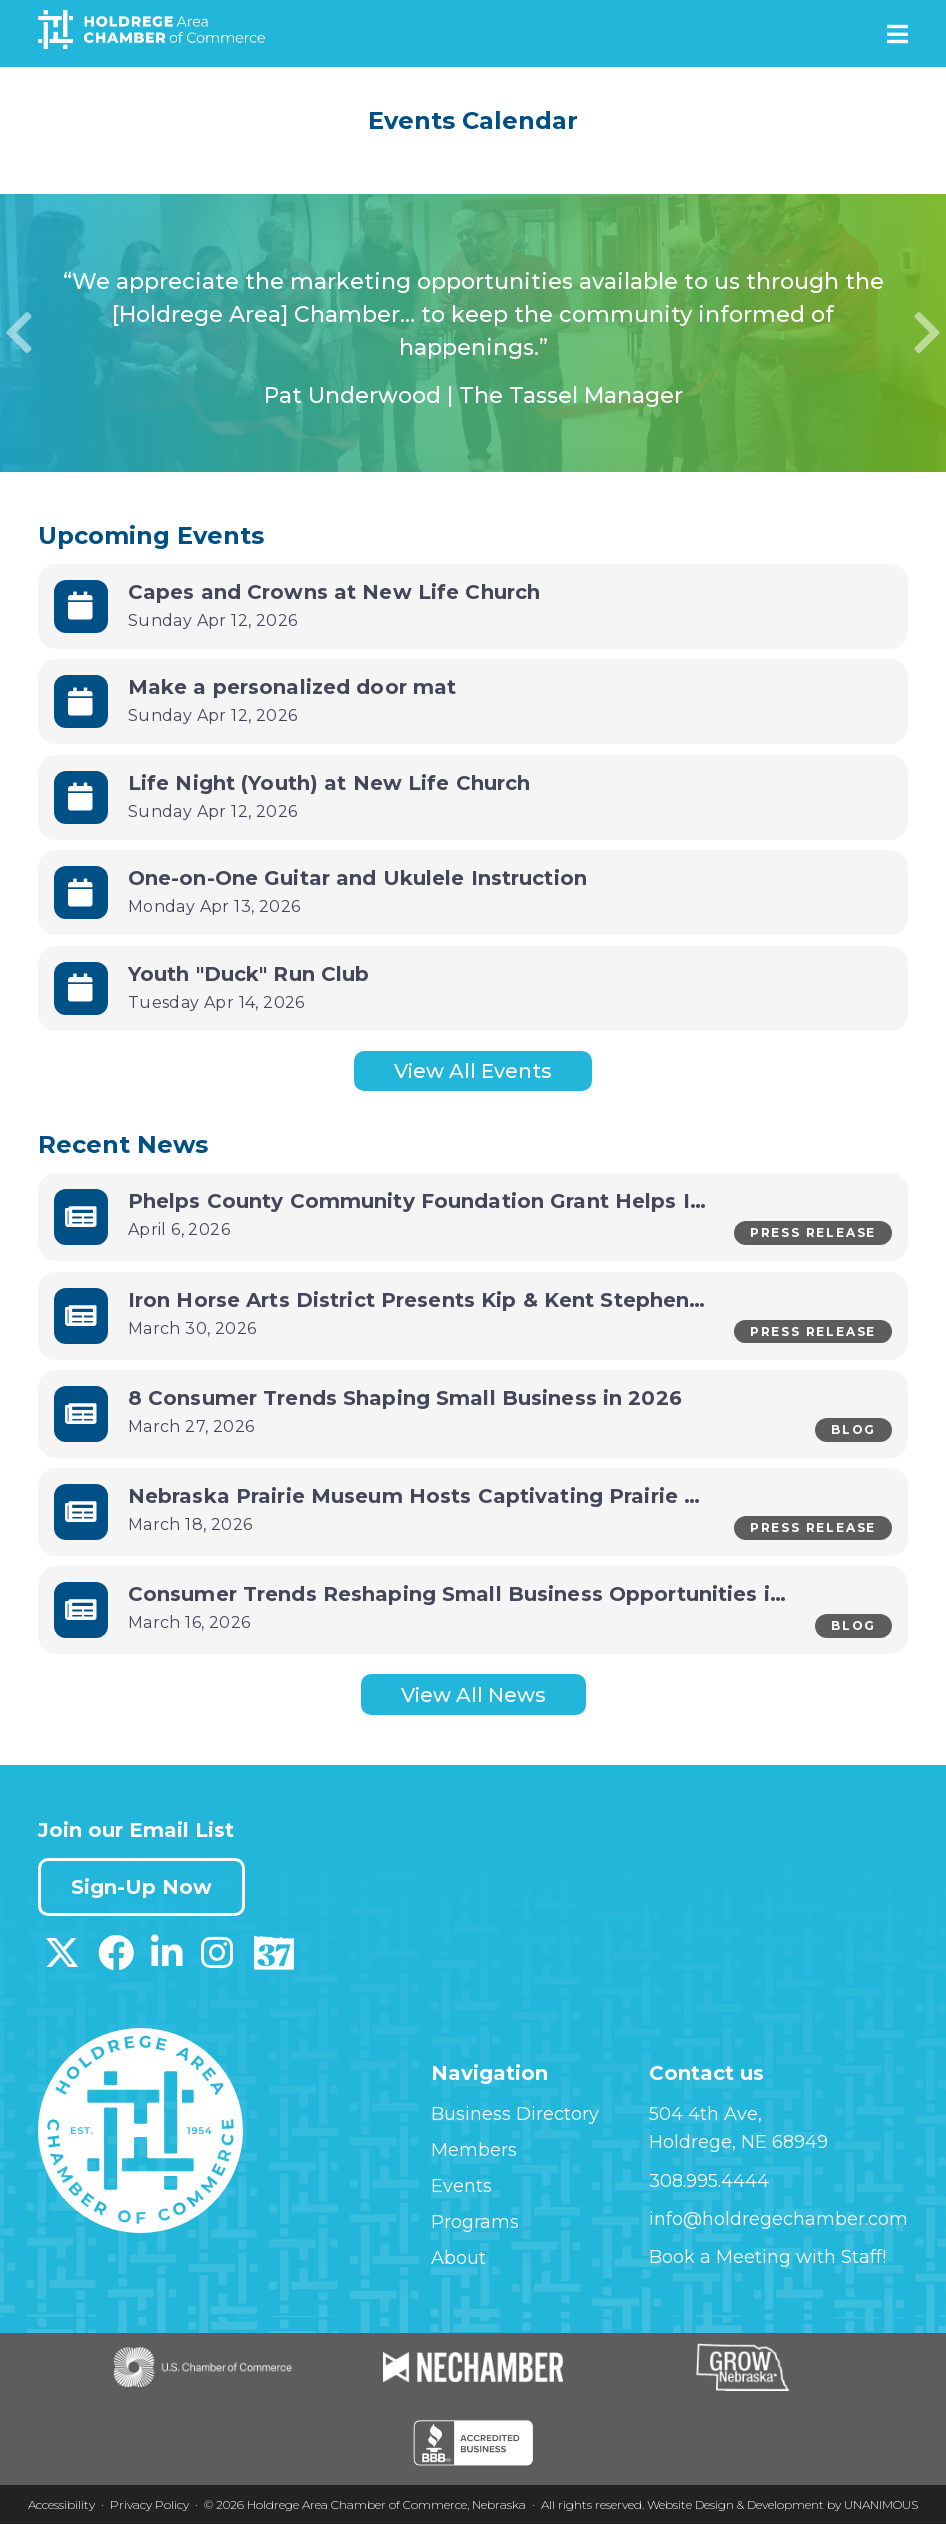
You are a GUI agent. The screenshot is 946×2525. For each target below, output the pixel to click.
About (458, 2259)
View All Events (473, 1071)
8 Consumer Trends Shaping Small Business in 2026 (405, 1398)
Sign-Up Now (141, 1888)
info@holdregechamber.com (778, 2220)
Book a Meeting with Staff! (767, 2258)
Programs (475, 2223)
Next (927, 333)
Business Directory (515, 2115)
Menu (897, 34)
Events (461, 2187)
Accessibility (61, 2505)
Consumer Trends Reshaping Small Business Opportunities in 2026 (485, 1595)
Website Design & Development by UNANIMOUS (782, 2505)
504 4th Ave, (705, 2115)
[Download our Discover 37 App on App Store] (273, 1961)
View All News (473, 1695)
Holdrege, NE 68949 (738, 2143)
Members (474, 2151)
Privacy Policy (149, 2505)
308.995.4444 (709, 2182)
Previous (19, 333)
